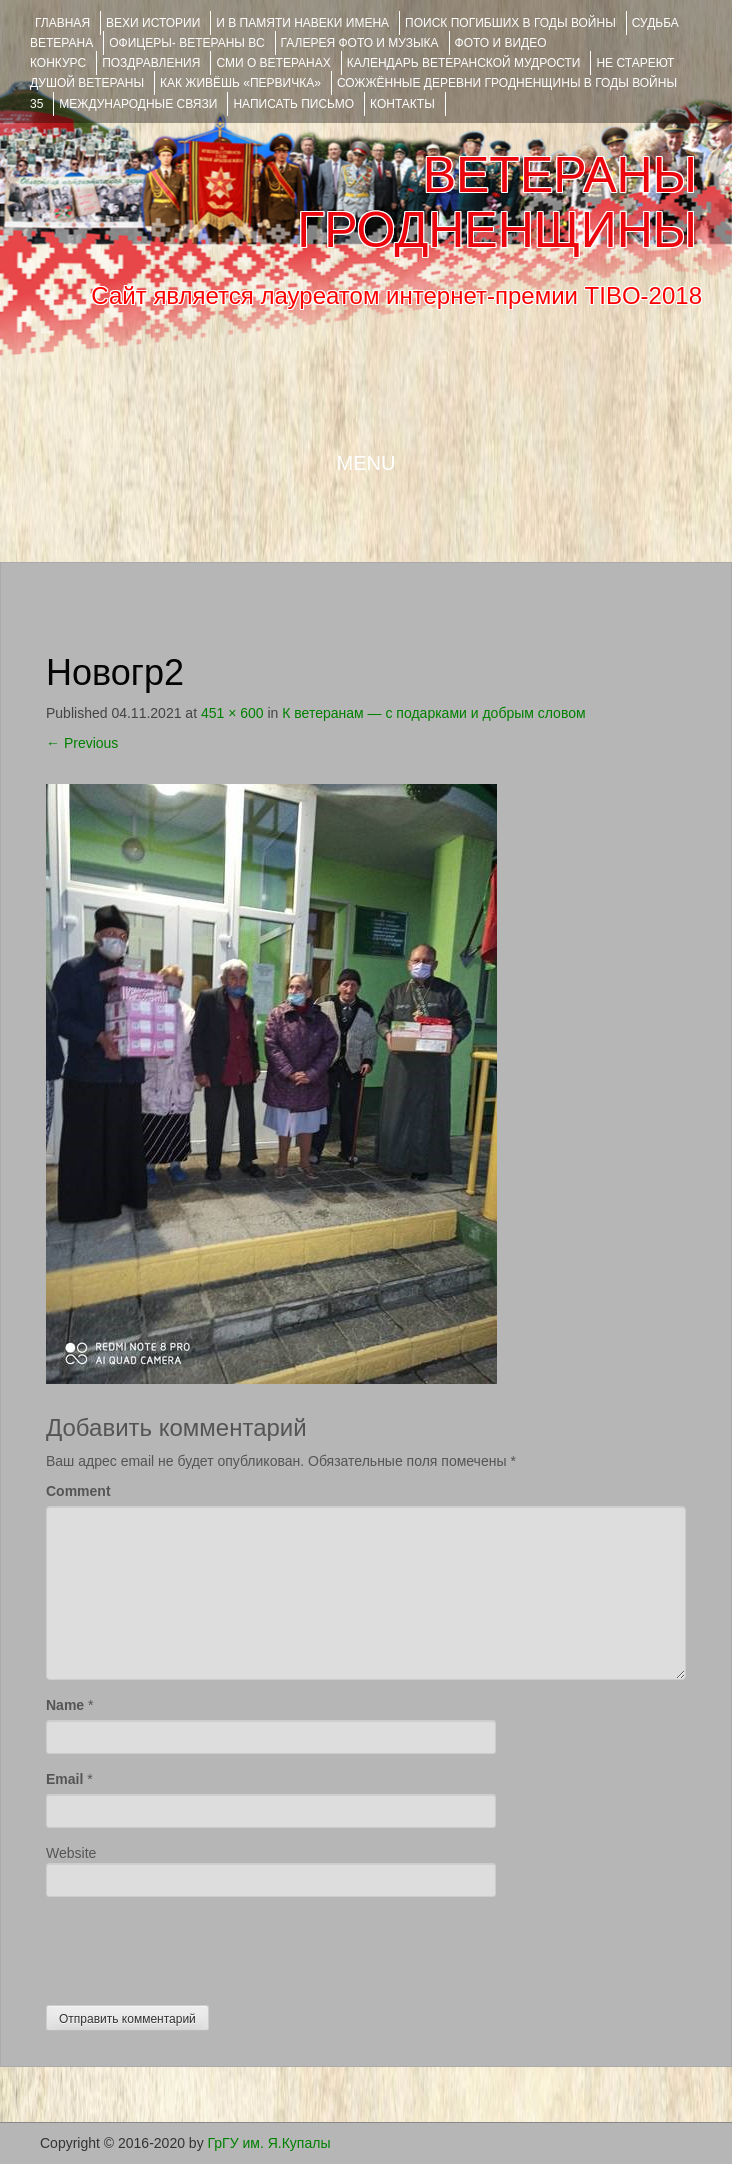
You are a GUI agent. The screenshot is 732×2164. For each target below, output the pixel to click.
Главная (62, 23)
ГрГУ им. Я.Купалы (269, 2143)
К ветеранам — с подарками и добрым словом (433, 713)
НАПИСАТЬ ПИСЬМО (293, 104)
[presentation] (198, 1946)
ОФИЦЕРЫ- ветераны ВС (186, 43)
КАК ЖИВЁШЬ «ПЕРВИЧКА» (240, 83)
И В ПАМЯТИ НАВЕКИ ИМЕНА (302, 23)
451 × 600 (232, 713)
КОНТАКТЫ (402, 104)
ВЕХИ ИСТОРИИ (153, 23)
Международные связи (138, 104)
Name (65, 1705)
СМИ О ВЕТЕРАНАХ (273, 63)
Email (64, 1779)
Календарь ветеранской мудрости (464, 63)
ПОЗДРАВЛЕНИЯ (151, 63)
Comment (78, 1491)
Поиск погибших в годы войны (510, 23)
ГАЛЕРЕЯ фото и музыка (360, 43)
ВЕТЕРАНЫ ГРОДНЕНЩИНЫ (497, 202)
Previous (82, 743)
